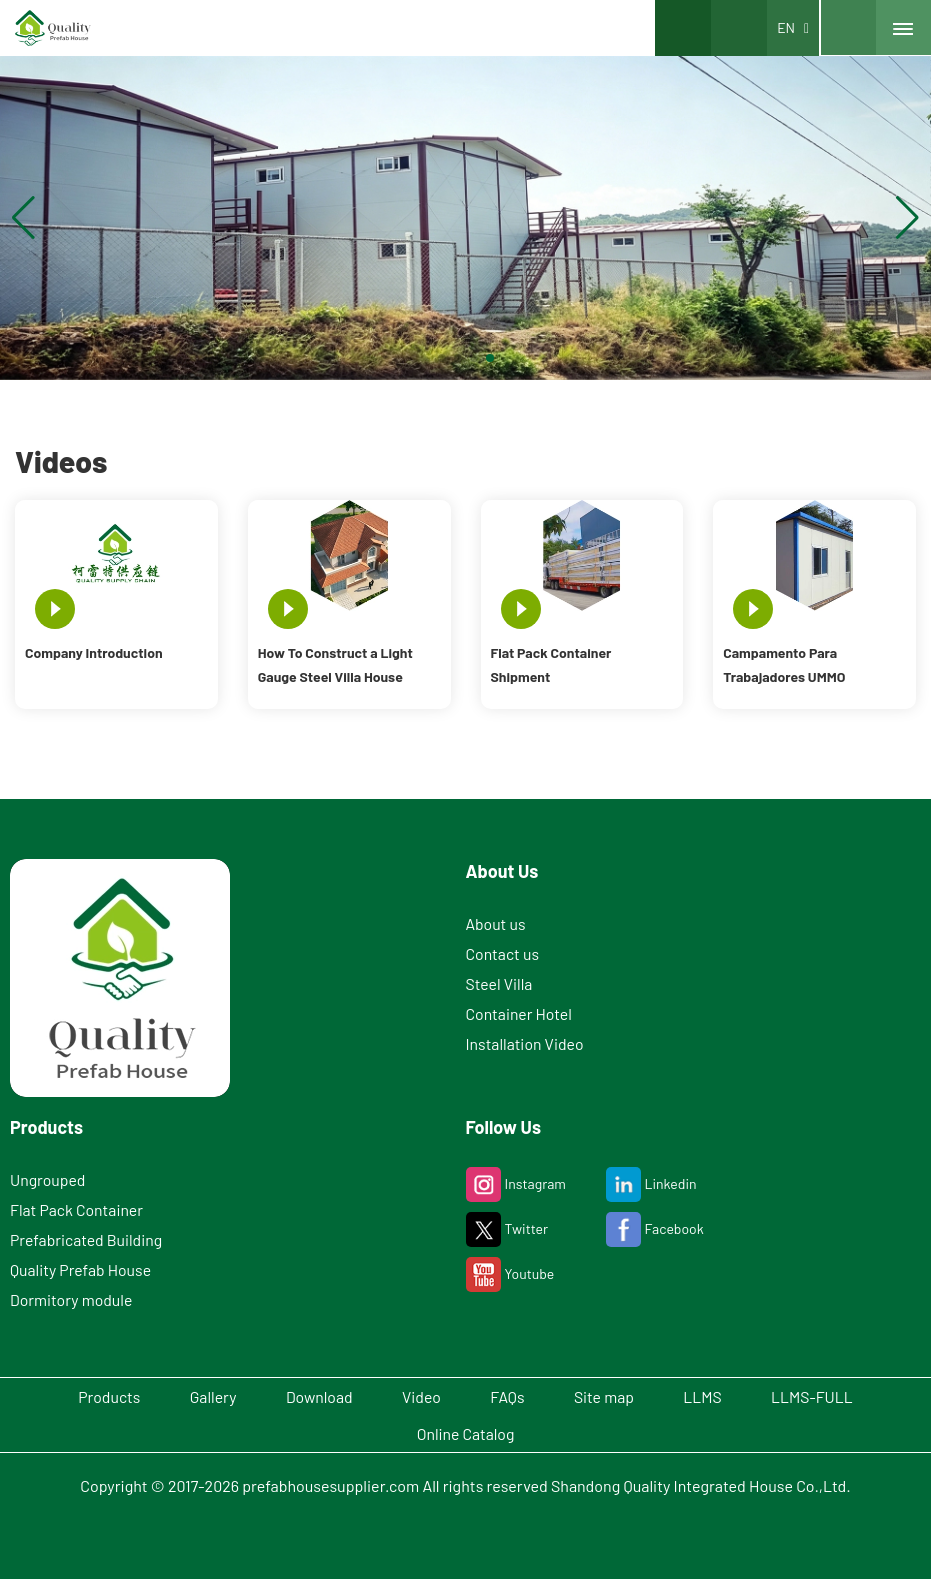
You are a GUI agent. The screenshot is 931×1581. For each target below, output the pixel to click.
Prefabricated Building (87, 1239)
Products (87, 1396)
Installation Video (526, 1043)
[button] (442, 358)
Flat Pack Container (77, 1209)
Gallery (197, 1396)
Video (419, 1396)
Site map (613, 1396)
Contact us (503, 953)
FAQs (510, 1396)
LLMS (717, 1396)
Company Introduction (94, 652)
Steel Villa (500, 983)
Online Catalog (465, 1434)
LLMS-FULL (833, 1396)
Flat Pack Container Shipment (551, 664)
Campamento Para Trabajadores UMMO (784, 664)
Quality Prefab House (81, 1269)
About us (496, 923)
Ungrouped (48, 1179)
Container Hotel (520, 1013)
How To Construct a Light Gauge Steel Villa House (335, 664)
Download (310, 1396)
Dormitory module (72, 1299)
